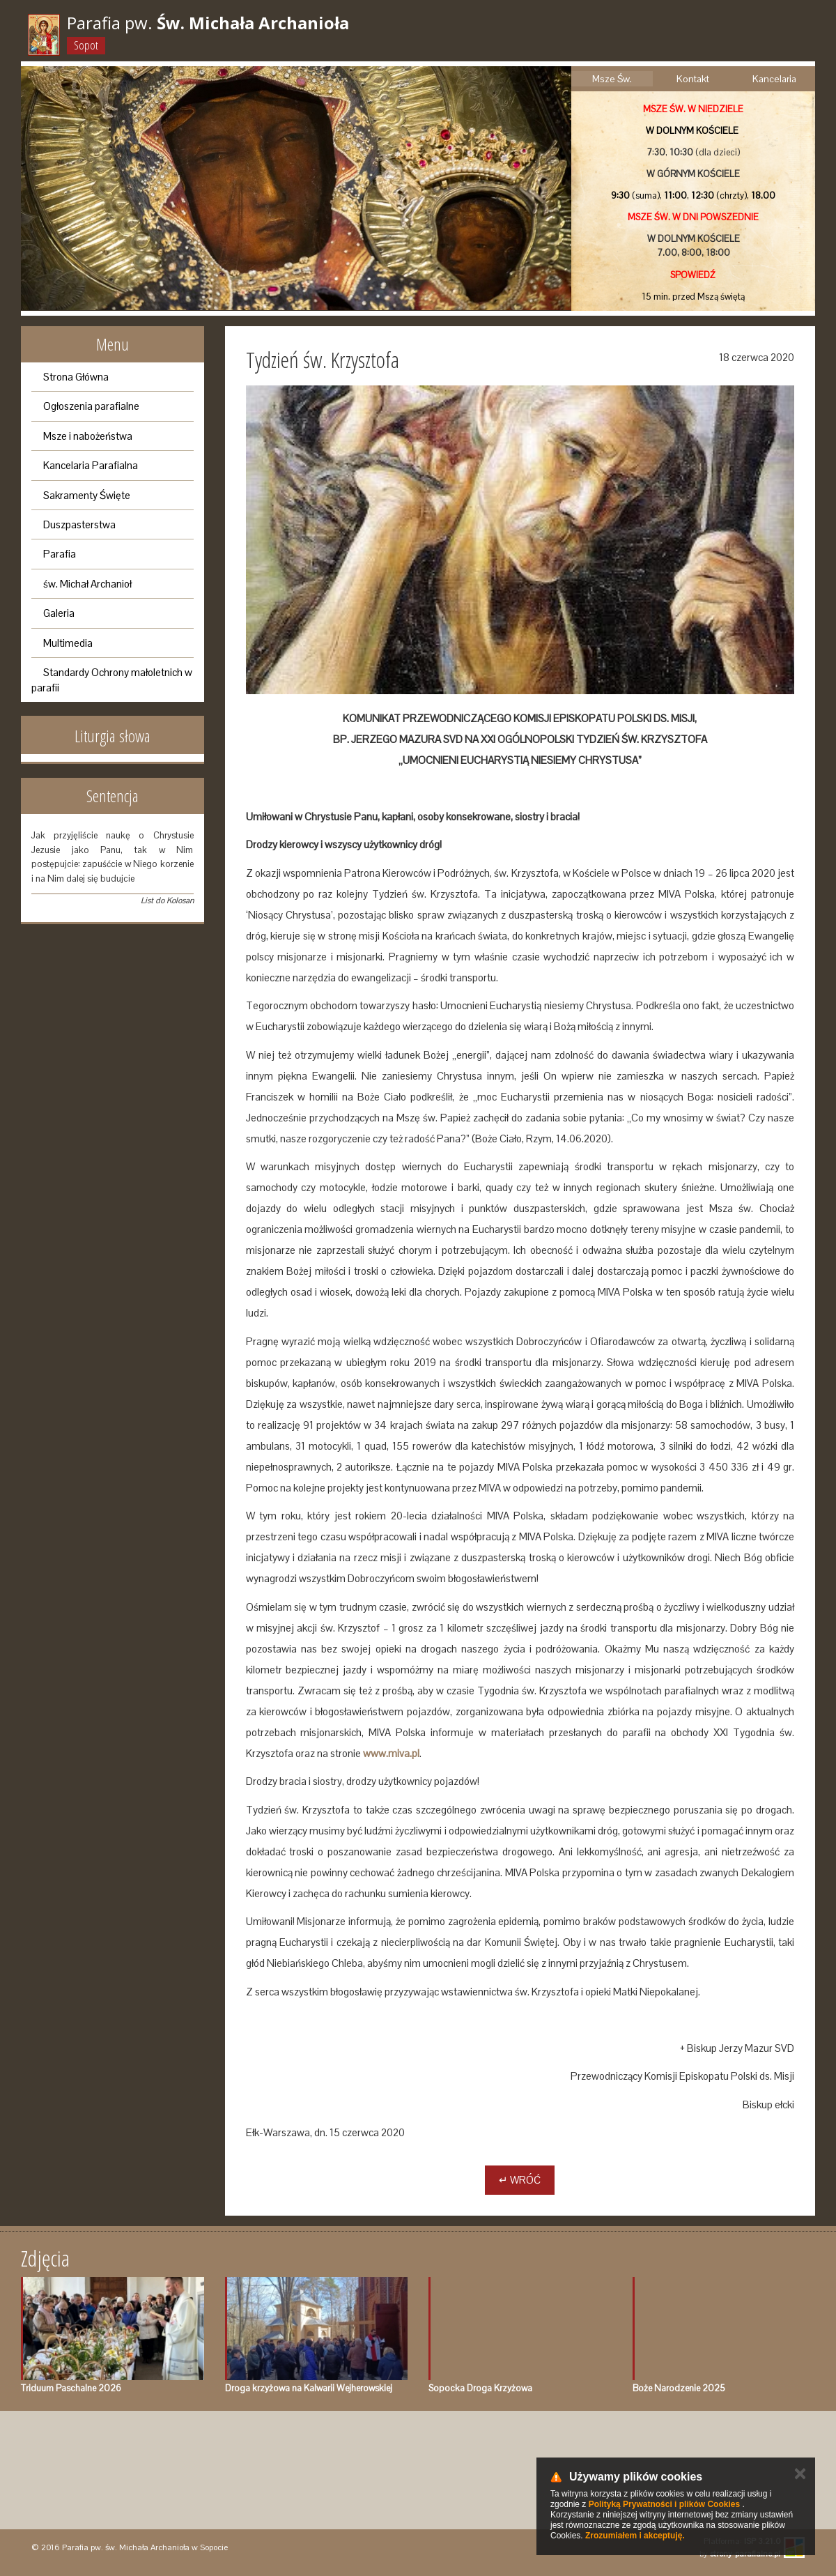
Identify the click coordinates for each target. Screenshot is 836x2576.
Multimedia (68, 643)
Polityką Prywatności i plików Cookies (664, 2504)
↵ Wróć (520, 2179)
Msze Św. (612, 78)
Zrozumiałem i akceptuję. (635, 2535)
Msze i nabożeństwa (87, 436)
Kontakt (692, 78)
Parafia (59, 553)
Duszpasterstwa (79, 524)
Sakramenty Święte (86, 495)
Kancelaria (774, 78)
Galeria (59, 613)
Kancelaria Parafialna (90, 465)
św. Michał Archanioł (87, 583)
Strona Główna (76, 376)
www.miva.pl (391, 1753)
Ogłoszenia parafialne (91, 406)
